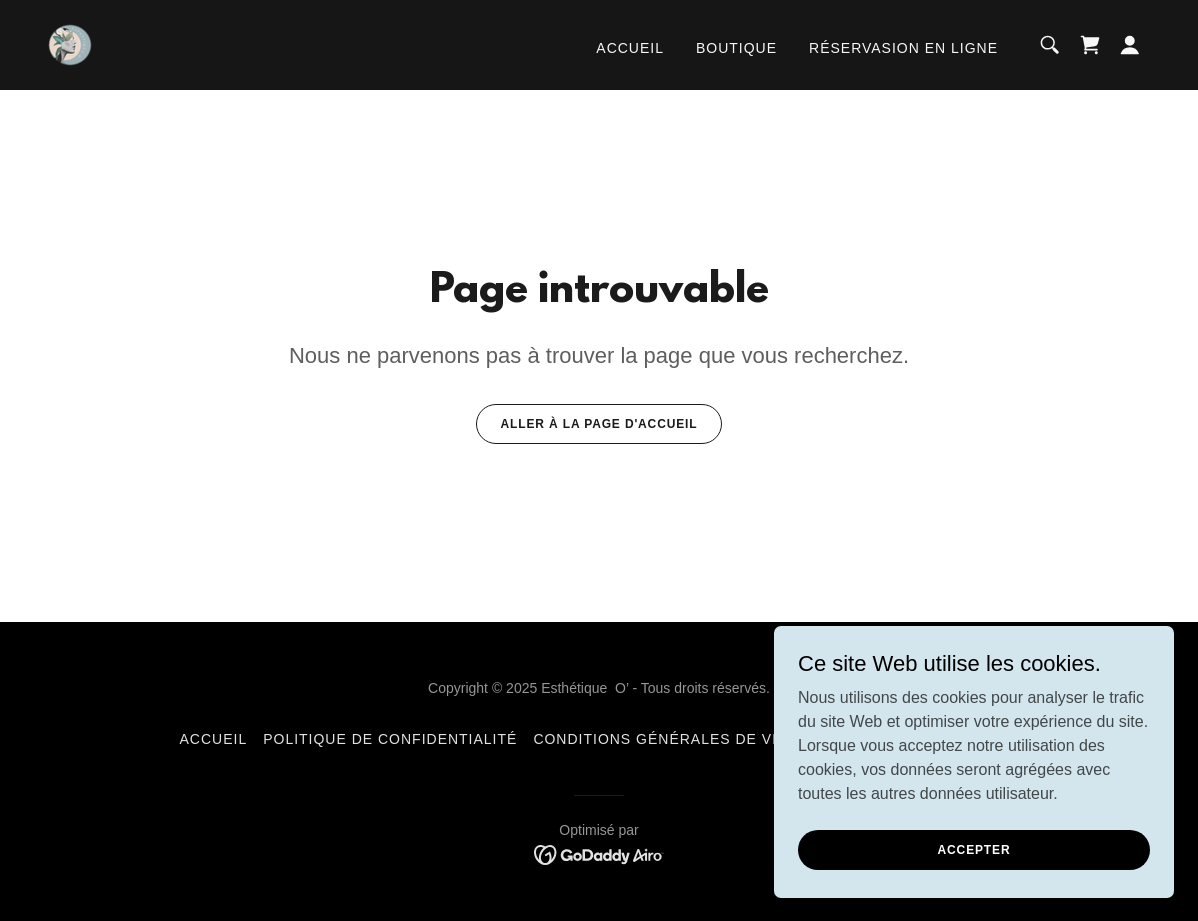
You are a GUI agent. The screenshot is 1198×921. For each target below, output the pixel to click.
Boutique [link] (736, 48)
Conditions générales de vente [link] (673, 739)
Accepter (974, 849)
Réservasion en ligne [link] (903, 48)
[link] (70, 43)
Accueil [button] (214, 739)
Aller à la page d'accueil (599, 424)
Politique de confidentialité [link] (390, 739)
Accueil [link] (630, 48)
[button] (1130, 45)
